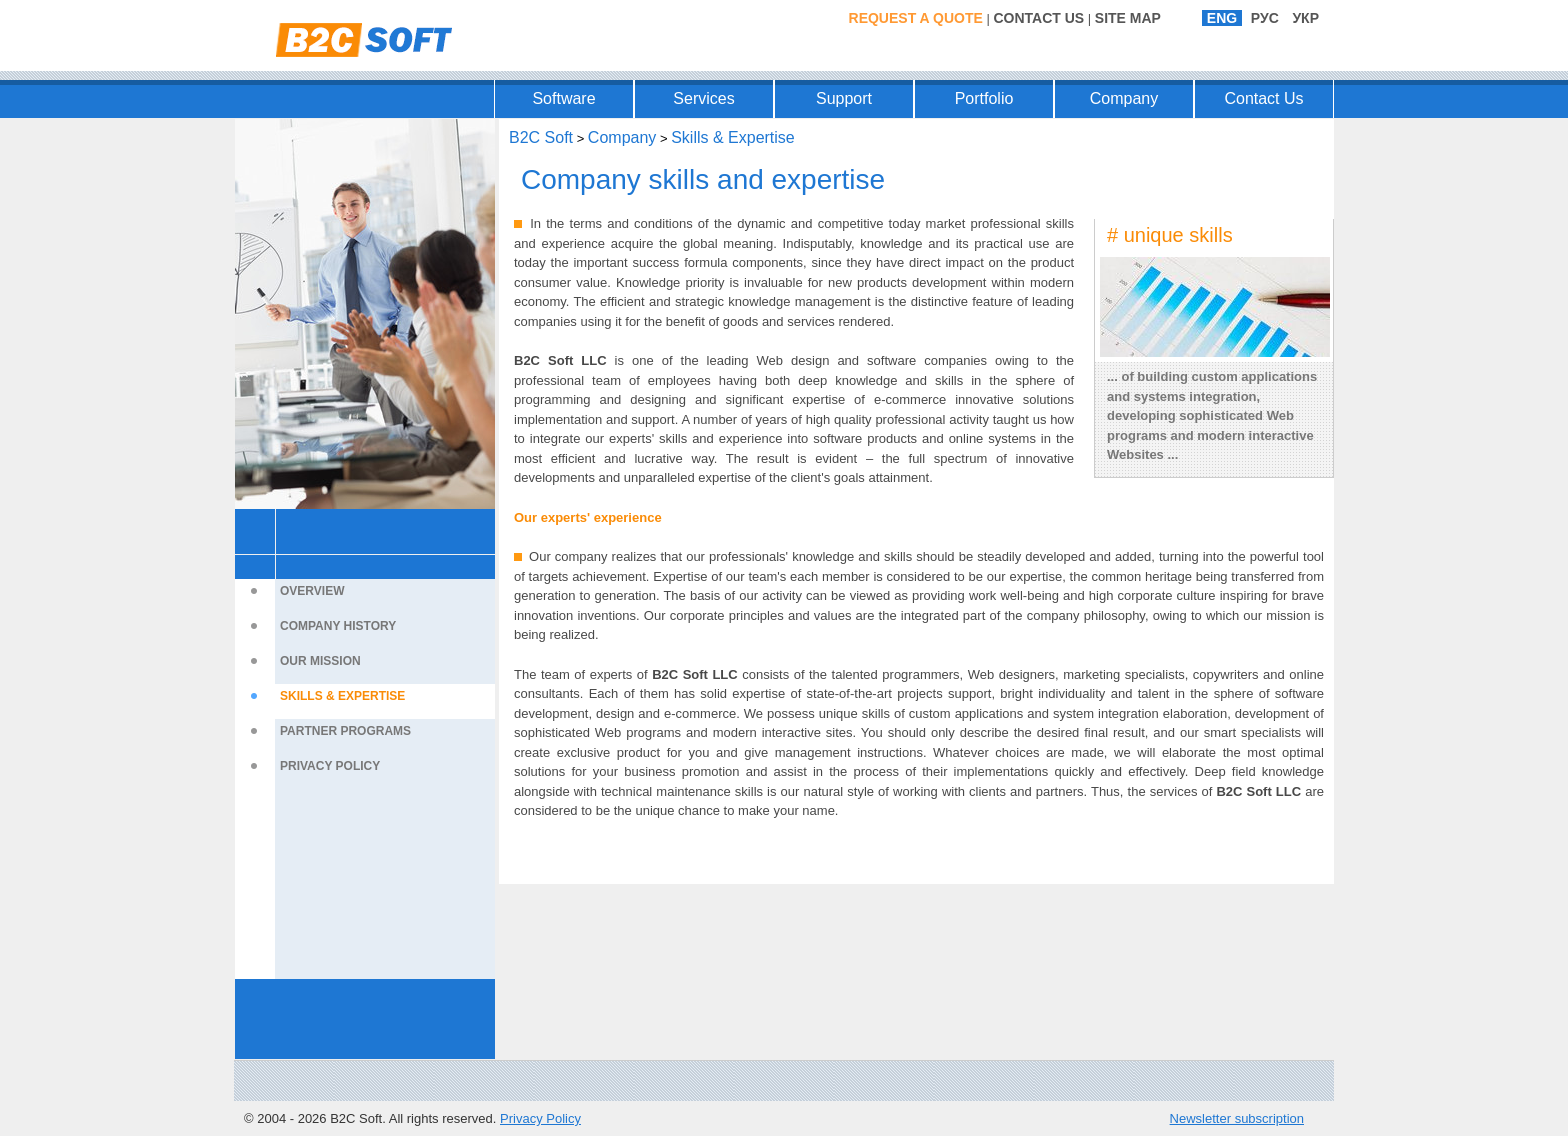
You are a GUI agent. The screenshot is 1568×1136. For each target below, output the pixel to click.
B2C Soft (541, 137)
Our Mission (320, 661)
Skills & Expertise (342, 696)
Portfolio (984, 98)
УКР (1305, 18)
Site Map (1128, 18)
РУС (1265, 18)
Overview (312, 591)
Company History (338, 626)
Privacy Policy (330, 766)
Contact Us (1038, 18)
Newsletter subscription (1237, 1118)
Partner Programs (345, 731)
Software (563, 98)
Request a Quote (916, 18)
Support (844, 98)
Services (703, 98)
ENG (1222, 18)
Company (1124, 98)
